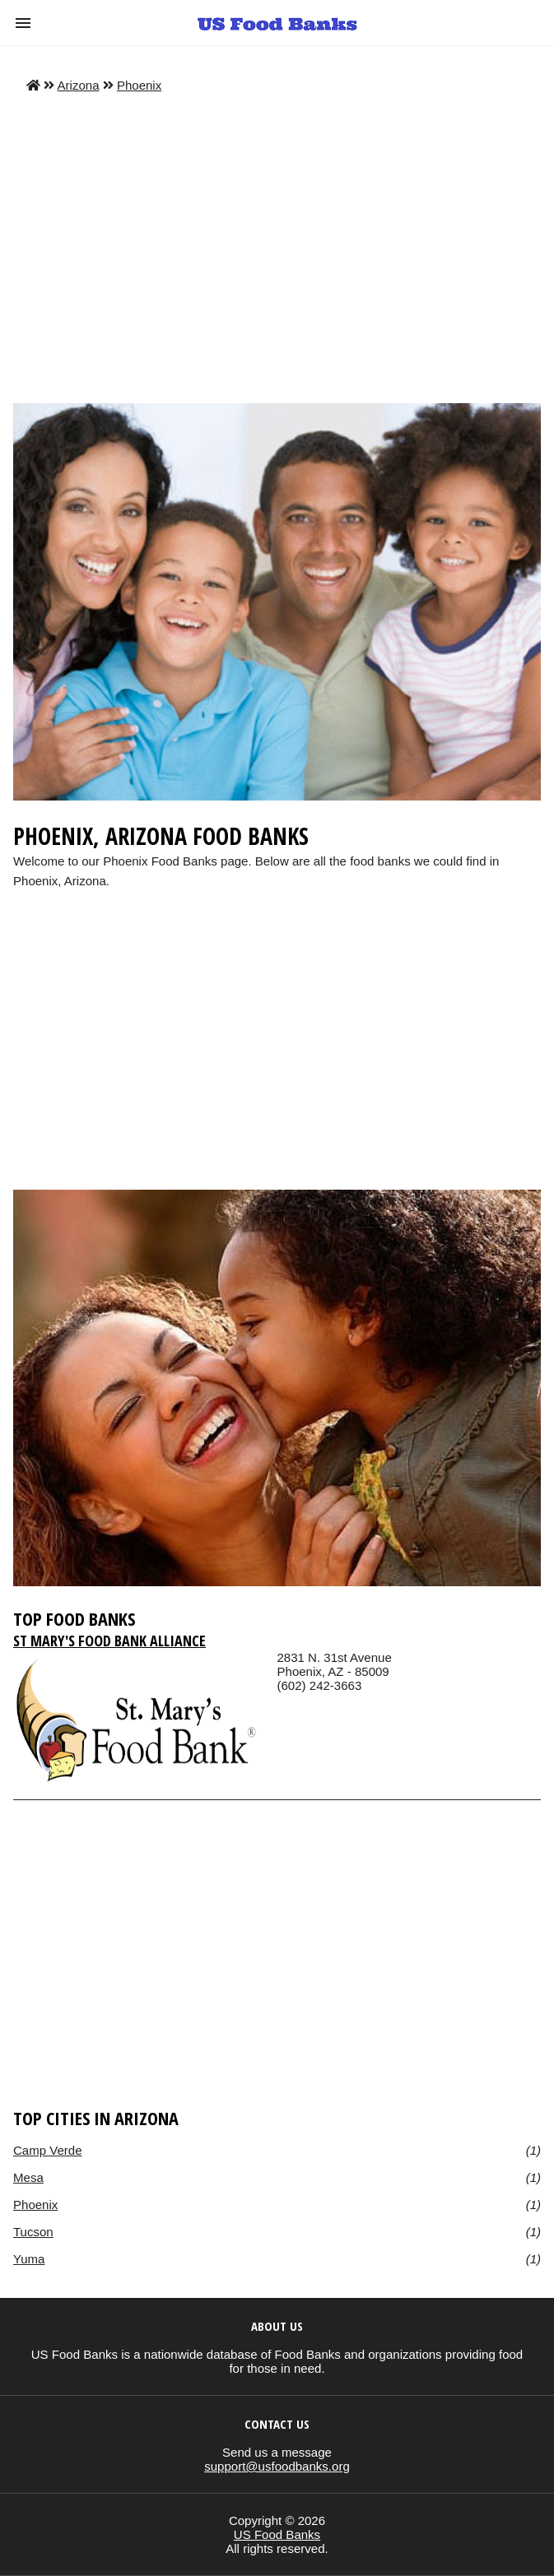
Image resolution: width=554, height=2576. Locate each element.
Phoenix (139, 85)
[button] (23, 23)
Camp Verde (47, 2150)
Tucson (33, 2232)
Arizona (79, 85)
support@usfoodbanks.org (277, 2466)
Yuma (28, 2259)
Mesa (28, 2177)
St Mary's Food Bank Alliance (109, 1640)
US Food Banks (277, 2534)
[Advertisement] (277, 248)
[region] (277, 1055)
